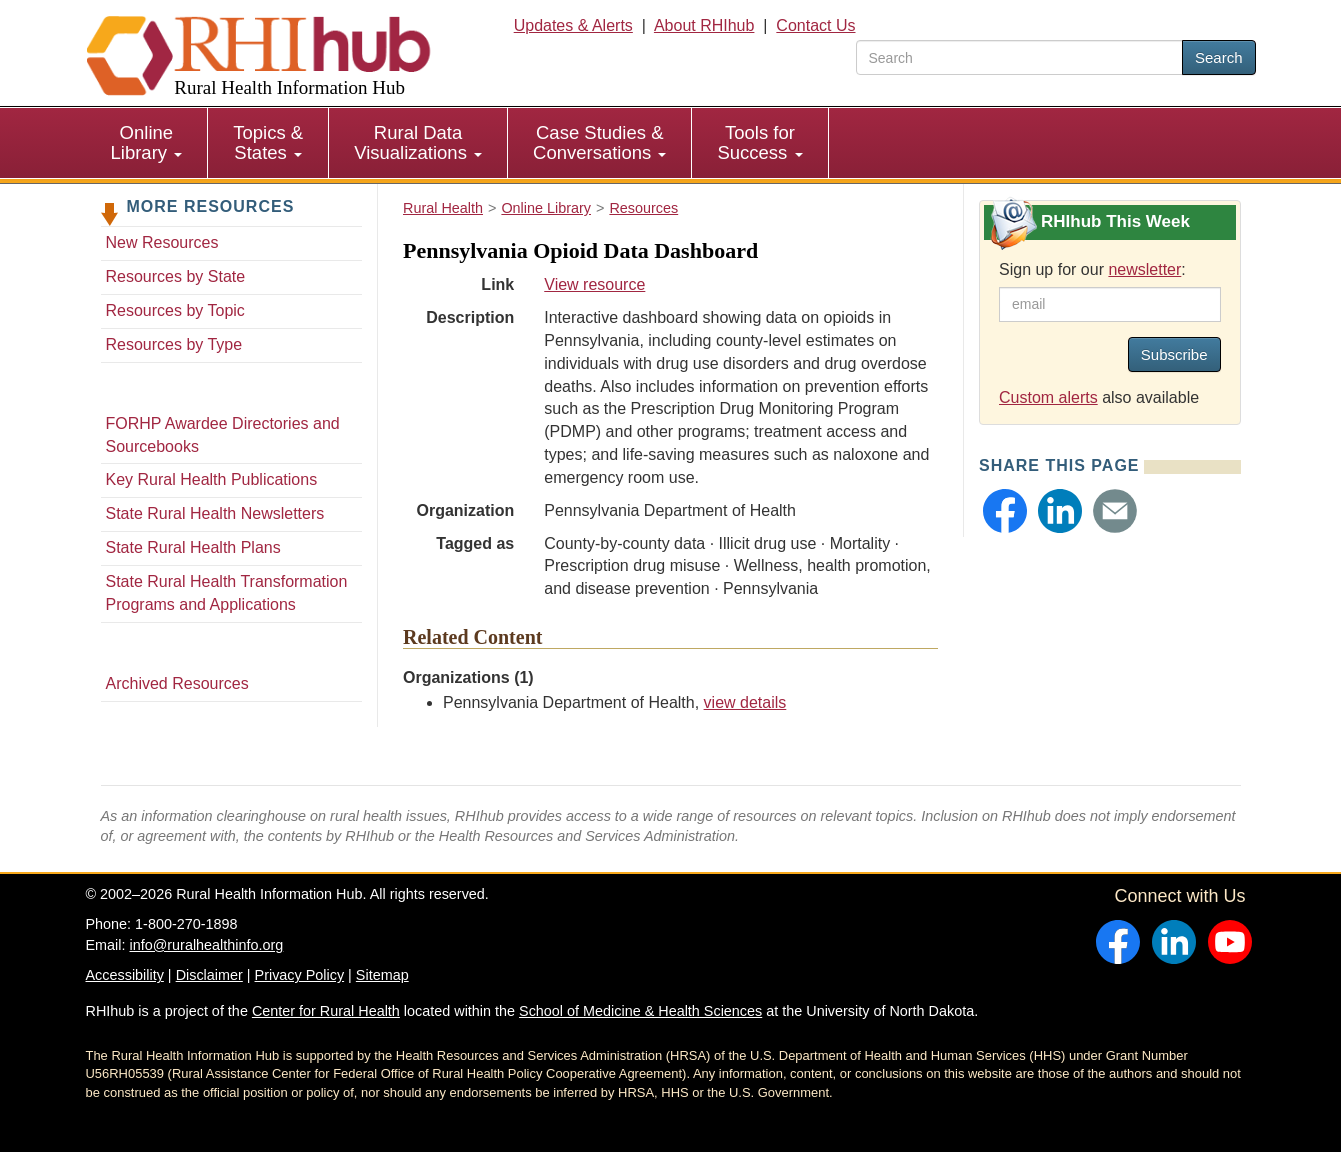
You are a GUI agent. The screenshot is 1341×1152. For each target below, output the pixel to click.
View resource (594, 284)
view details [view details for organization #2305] (745, 702)
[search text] (1019, 57)
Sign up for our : (1092, 269)
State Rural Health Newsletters (215, 513)
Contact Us (815, 25)
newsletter (1144, 269)
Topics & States (268, 142)
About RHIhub (704, 25)
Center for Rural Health (326, 1011)
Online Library (147, 142)
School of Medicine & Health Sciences (640, 1011)
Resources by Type (174, 344)
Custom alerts (1048, 397)
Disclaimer (209, 975)
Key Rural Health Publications (212, 479)
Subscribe (1174, 354)
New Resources (162, 242)
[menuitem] (147, 143)
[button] (1005, 511)
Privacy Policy (300, 975)
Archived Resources (177, 683)
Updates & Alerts (573, 25)
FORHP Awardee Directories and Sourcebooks (223, 435)
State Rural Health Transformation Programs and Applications (227, 593)
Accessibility (125, 975)
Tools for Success (759, 142)
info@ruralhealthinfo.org (206, 945)
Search (1219, 57)
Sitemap (382, 975)
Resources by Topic (175, 310)
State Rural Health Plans (193, 547)
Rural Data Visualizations (418, 142)
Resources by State (176, 276)
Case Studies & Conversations (599, 142)
